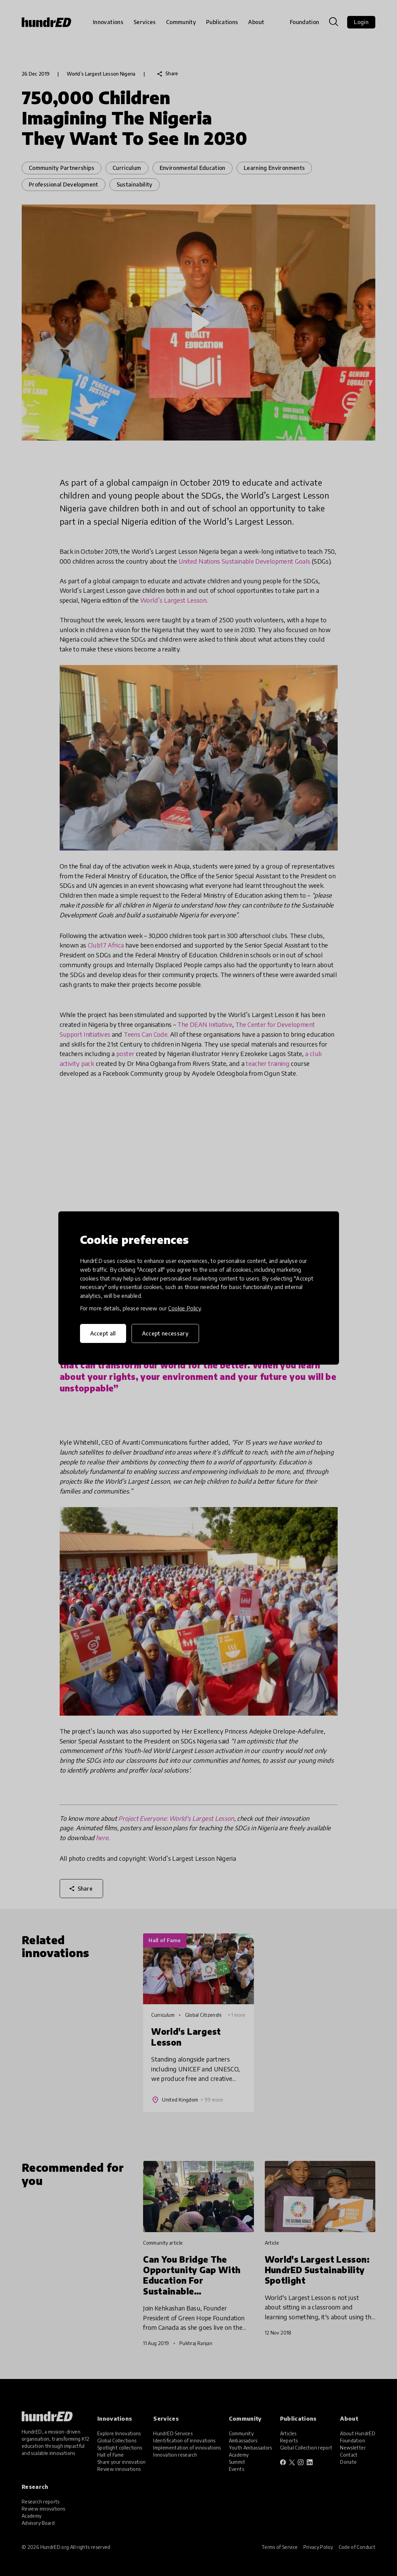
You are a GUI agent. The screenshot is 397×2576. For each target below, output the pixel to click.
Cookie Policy (184, 1308)
